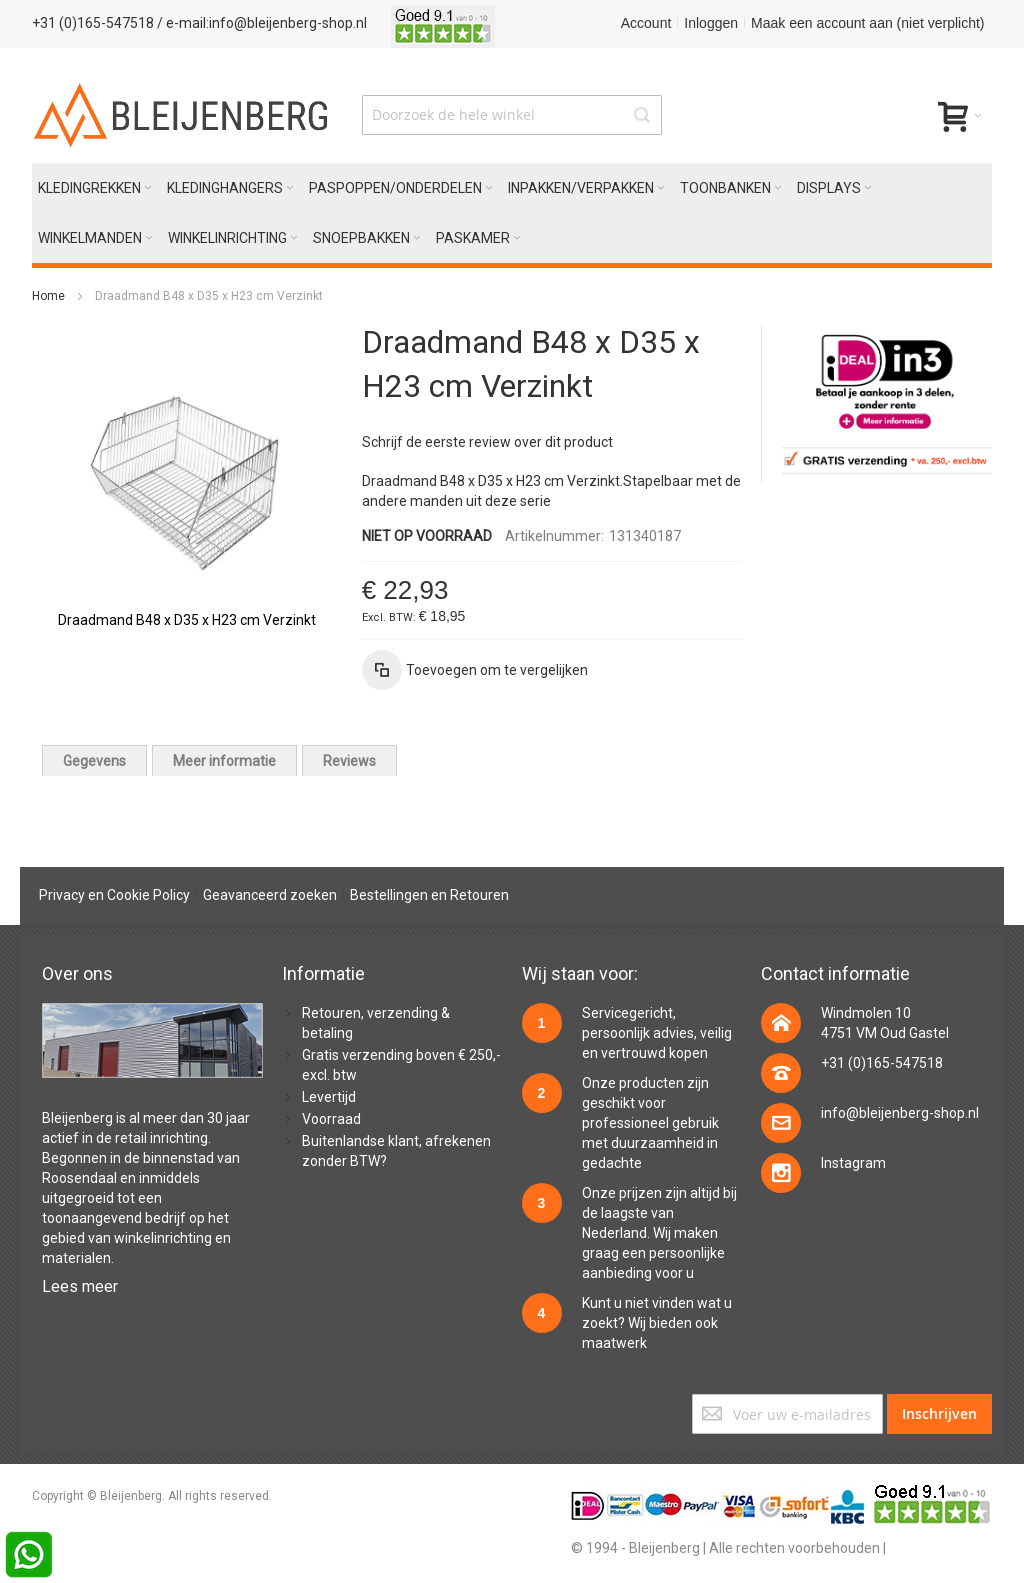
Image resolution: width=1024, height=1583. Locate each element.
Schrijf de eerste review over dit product (487, 442)
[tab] (94, 760)
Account (646, 23)
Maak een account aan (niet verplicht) (867, 23)
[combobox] (512, 115)
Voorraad (331, 1119)
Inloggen (711, 23)
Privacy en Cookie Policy (114, 895)
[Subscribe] (939, 1414)
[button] (475, 670)
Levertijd (329, 1097)
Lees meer (80, 1286)
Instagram (853, 1163)
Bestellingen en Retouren (429, 895)
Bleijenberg (77, 1118)
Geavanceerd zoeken (270, 895)
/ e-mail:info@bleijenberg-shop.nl (262, 23)
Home (48, 296)
